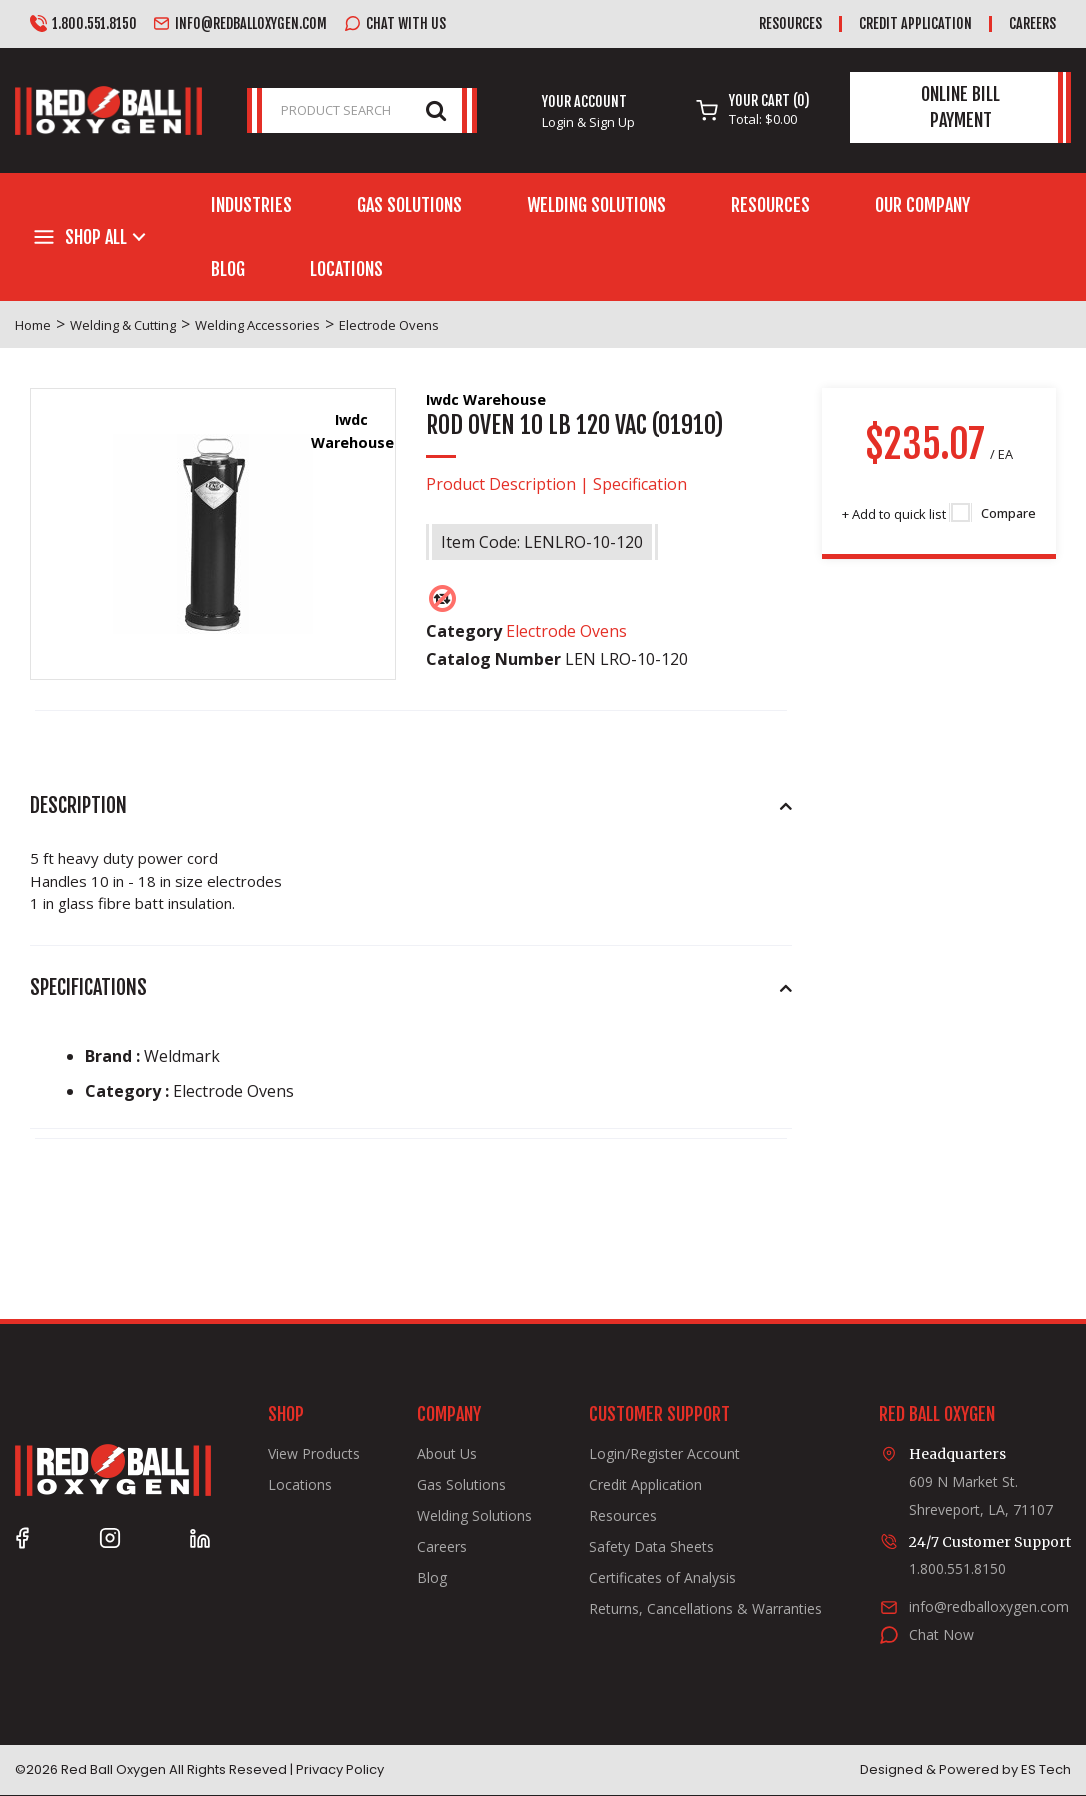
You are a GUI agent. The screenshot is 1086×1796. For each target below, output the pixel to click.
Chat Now (941, 1634)
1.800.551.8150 (83, 24)
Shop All (96, 237)
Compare (993, 513)
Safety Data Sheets (651, 1547)
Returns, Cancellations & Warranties (705, 1609)
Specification (640, 484)
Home (33, 325)
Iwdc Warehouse (486, 399)
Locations (346, 269)
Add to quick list (894, 514)
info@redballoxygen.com (240, 24)
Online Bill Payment (960, 107)
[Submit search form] (436, 109)
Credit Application (915, 23)
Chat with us (395, 24)
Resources (790, 23)
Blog (228, 269)
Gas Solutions (409, 205)
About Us (447, 1454)
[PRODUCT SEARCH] (362, 110)
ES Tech (1046, 1769)
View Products (314, 1454)
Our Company (922, 205)
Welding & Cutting (123, 325)
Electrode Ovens (389, 325)
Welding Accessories (257, 325)
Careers (1032, 23)
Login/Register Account (664, 1454)
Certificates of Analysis (662, 1578)
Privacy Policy (340, 1769)
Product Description (501, 484)
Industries (251, 205)
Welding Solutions (596, 205)
